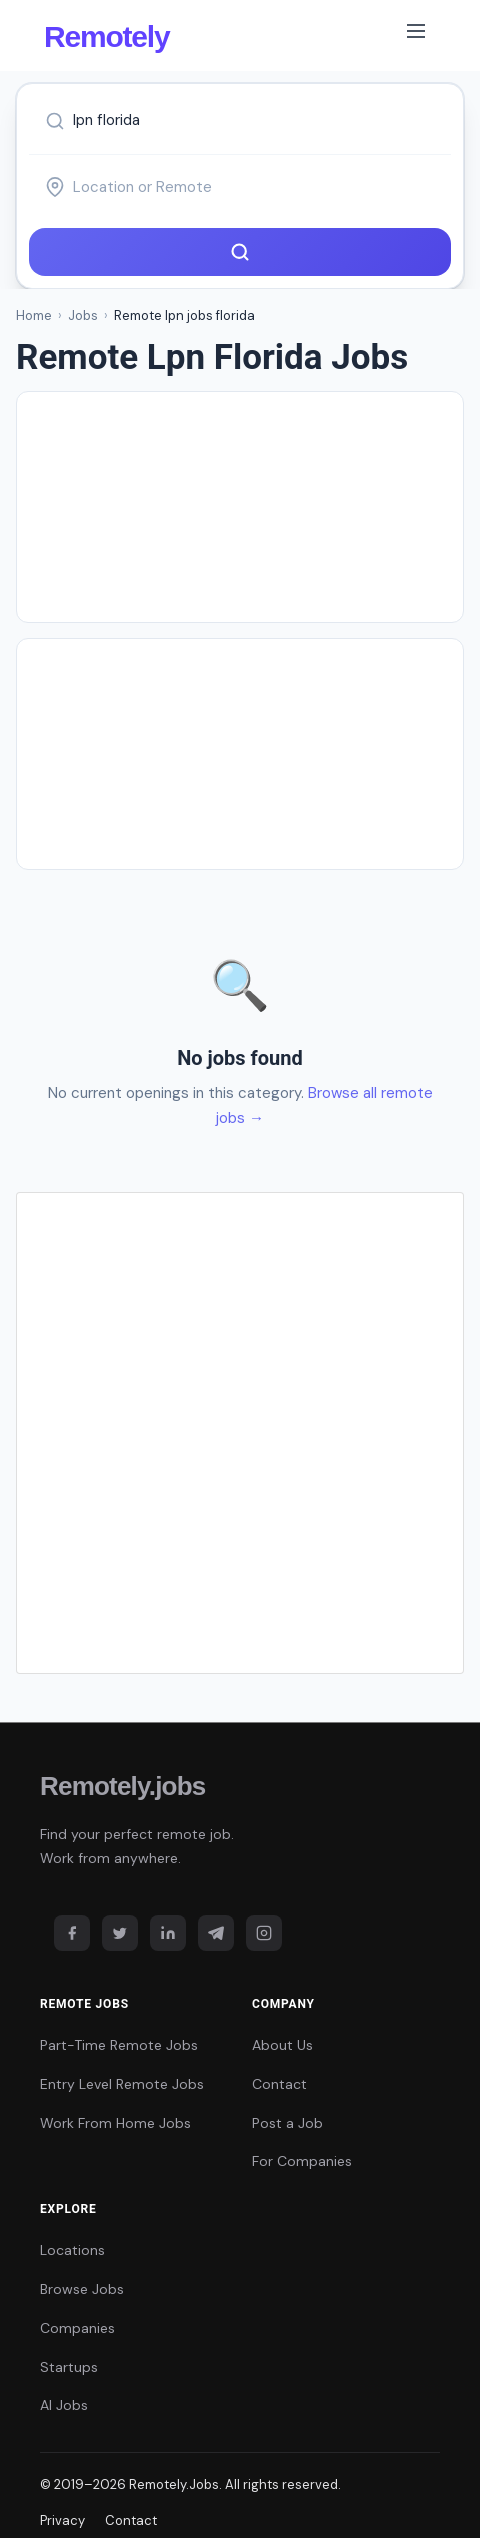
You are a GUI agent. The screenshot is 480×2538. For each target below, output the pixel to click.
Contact (279, 2084)
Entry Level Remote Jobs (122, 2084)
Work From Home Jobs (115, 2123)
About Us (282, 2045)
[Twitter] (120, 1933)
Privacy (62, 2520)
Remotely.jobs (122, 1786)
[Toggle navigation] (416, 35)
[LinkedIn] (168, 1933)
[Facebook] (72, 1933)
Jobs (83, 315)
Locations (72, 2250)
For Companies (302, 2161)
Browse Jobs (82, 2289)
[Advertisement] (240, 507)
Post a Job (287, 2123)
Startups (69, 2367)
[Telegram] (216, 1933)
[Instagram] (264, 1933)
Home (34, 315)
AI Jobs (64, 2405)
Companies (77, 2328)
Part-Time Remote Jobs (119, 2045)
